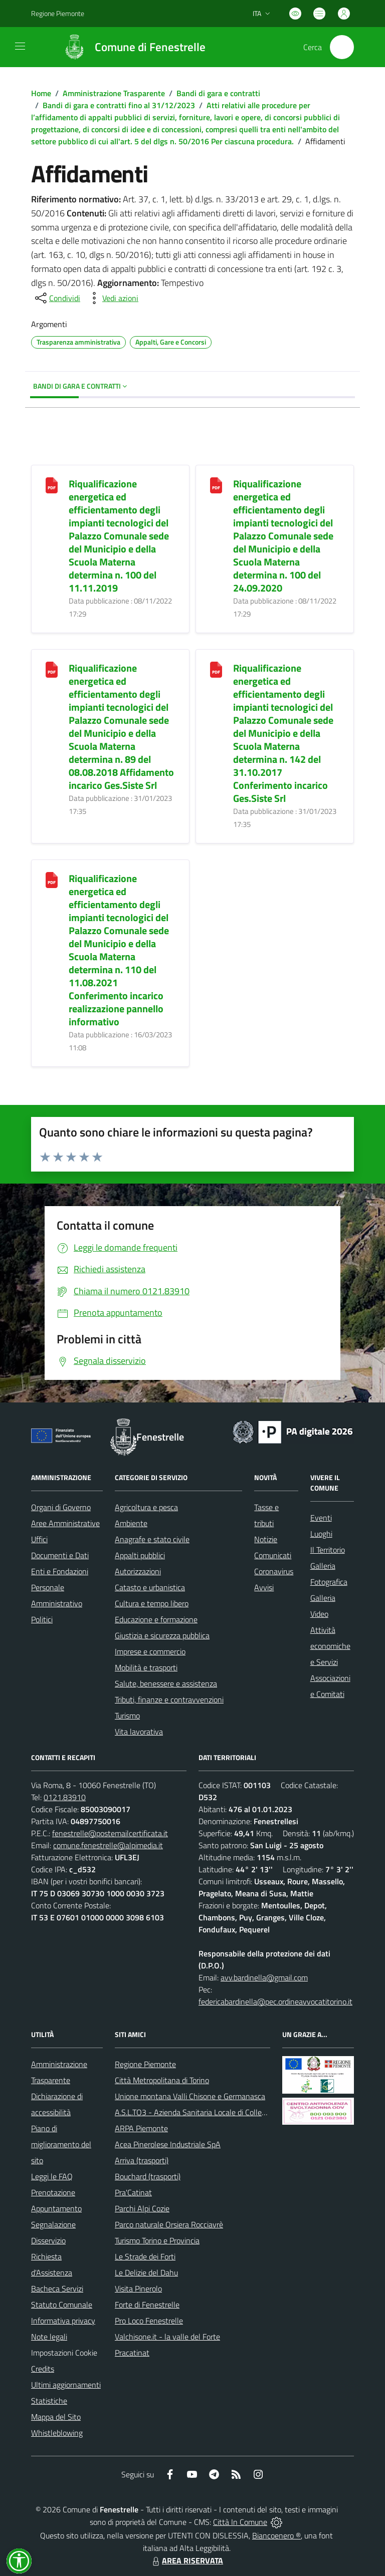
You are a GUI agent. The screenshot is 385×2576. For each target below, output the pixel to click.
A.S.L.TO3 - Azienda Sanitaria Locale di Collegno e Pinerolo (212, 2112)
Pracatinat (132, 2353)
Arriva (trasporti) (141, 2160)
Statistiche (49, 2401)
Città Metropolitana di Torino (162, 2080)
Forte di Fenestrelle (147, 2305)
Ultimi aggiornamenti (66, 2385)
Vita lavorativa (139, 1732)
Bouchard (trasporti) (147, 2176)
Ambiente (131, 1523)
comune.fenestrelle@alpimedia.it (108, 1845)
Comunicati (272, 1555)
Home (41, 93)
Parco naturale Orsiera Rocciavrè (169, 2224)
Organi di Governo (61, 1507)
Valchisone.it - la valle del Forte (167, 2337)
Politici (42, 1619)
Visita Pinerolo (138, 2288)
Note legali (49, 2337)
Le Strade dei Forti (145, 2256)
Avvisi (264, 1587)
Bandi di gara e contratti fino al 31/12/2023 (119, 105)
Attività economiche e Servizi (330, 1646)
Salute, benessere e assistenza (166, 1683)
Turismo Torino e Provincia (157, 2240)
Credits (42, 2369)
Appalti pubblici (140, 1555)
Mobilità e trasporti (146, 1667)
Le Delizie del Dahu (146, 2272)
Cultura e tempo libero (151, 1603)
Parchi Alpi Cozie (142, 2208)
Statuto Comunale (61, 2305)
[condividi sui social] (56, 298)
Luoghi (321, 1534)
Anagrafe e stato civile (152, 1539)
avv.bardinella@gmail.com (264, 1977)
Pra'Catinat (133, 2192)
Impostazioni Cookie (64, 2353)
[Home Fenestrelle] (130, 47)
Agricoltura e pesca (146, 1507)
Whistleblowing (57, 2433)
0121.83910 (65, 1797)
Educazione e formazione (156, 1619)
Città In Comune (240, 2522)
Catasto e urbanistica (150, 1587)
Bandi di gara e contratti (218, 93)
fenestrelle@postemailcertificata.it (110, 1833)
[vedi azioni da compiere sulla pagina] (112, 298)
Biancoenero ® (276, 2535)
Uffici (39, 1539)
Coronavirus (273, 1571)
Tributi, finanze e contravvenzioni (169, 1699)
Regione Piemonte (145, 2064)
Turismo (127, 1715)
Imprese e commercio (150, 1651)
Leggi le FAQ (52, 2176)
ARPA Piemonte (141, 2128)
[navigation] (20, 46)
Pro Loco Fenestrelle (149, 2321)
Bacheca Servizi (57, 2288)
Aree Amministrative (65, 1523)
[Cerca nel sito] (342, 47)
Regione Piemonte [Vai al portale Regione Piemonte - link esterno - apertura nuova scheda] (57, 13)
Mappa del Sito (56, 2417)
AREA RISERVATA (186, 2560)
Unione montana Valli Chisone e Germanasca (190, 2096)
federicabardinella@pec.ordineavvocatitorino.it (275, 2001)
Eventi (321, 1518)
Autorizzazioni (138, 1571)
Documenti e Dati (60, 1555)
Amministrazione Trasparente (114, 93)
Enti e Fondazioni (59, 1571)
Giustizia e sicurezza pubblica (162, 1635)
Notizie (265, 1539)
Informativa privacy (63, 2321)
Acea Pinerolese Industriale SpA (168, 2144)
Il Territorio (327, 1550)
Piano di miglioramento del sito (61, 2144)
